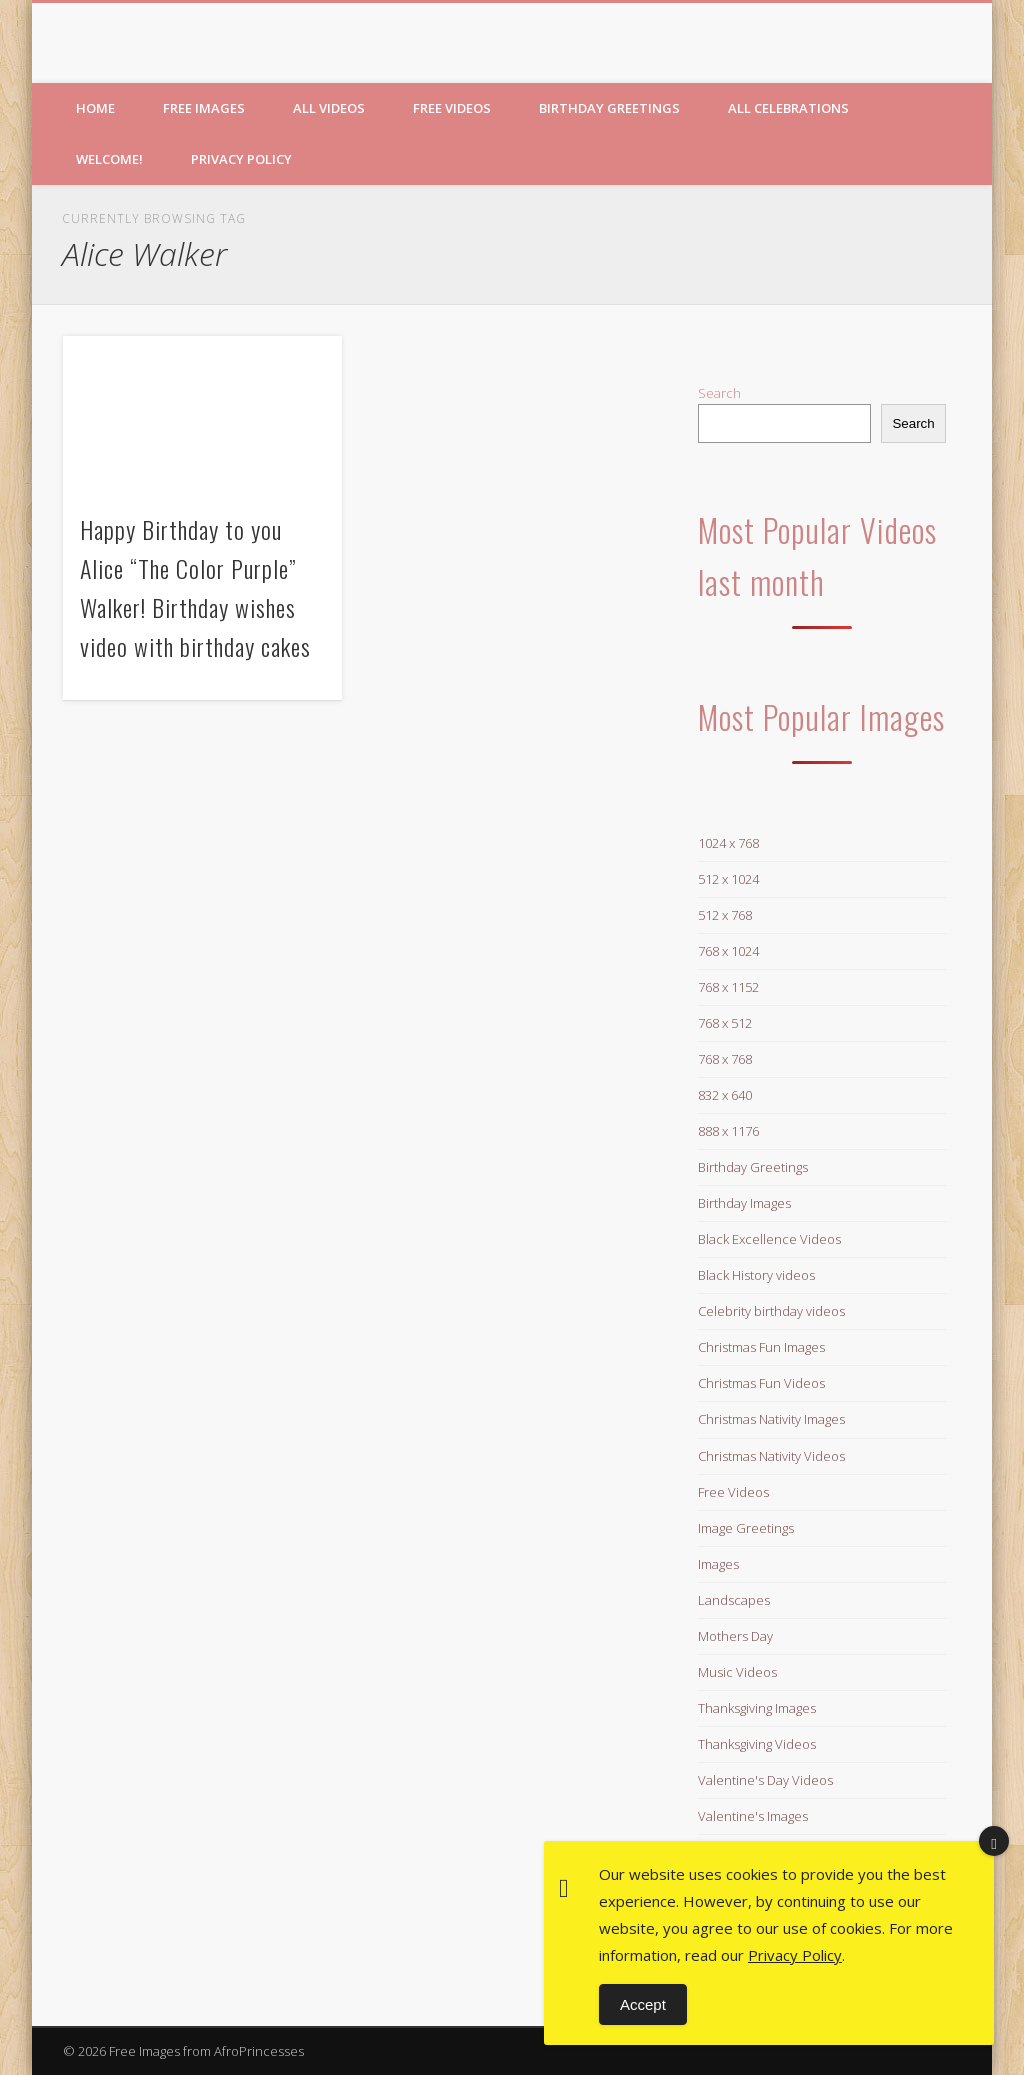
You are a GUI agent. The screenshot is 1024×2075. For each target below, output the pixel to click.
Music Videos (737, 1672)
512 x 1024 (728, 879)
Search (719, 393)
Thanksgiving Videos (757, 1744)
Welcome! (109, 159)
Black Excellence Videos (769, 1239)
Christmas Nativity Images (771, 1419)
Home (95, 108)
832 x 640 (725, 1095)
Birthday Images (744, 1203)
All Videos (329, 108)
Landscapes (734, 1600)
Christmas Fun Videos (761, 1383)
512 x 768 (725, 915)
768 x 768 (725, 1059)
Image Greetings (746, 1528)
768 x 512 (725, 1023)
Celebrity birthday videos (771, 1311)
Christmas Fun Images (761, 1347)
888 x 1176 (728, 1131)
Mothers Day (735, 1636)
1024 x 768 (728, 843)
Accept (643, 2004)
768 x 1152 (728, 987)
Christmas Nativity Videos (771, 1456)
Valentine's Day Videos (765, 1780)
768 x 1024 (728, 951)
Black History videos (756, 1275)
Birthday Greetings (609, 108)
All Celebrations (788, 108)
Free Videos (452, 108)
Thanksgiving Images (757, 1708)
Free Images (204, 108)
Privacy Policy (241, 159)
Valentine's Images (753, 1816)
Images (718, 1564)
